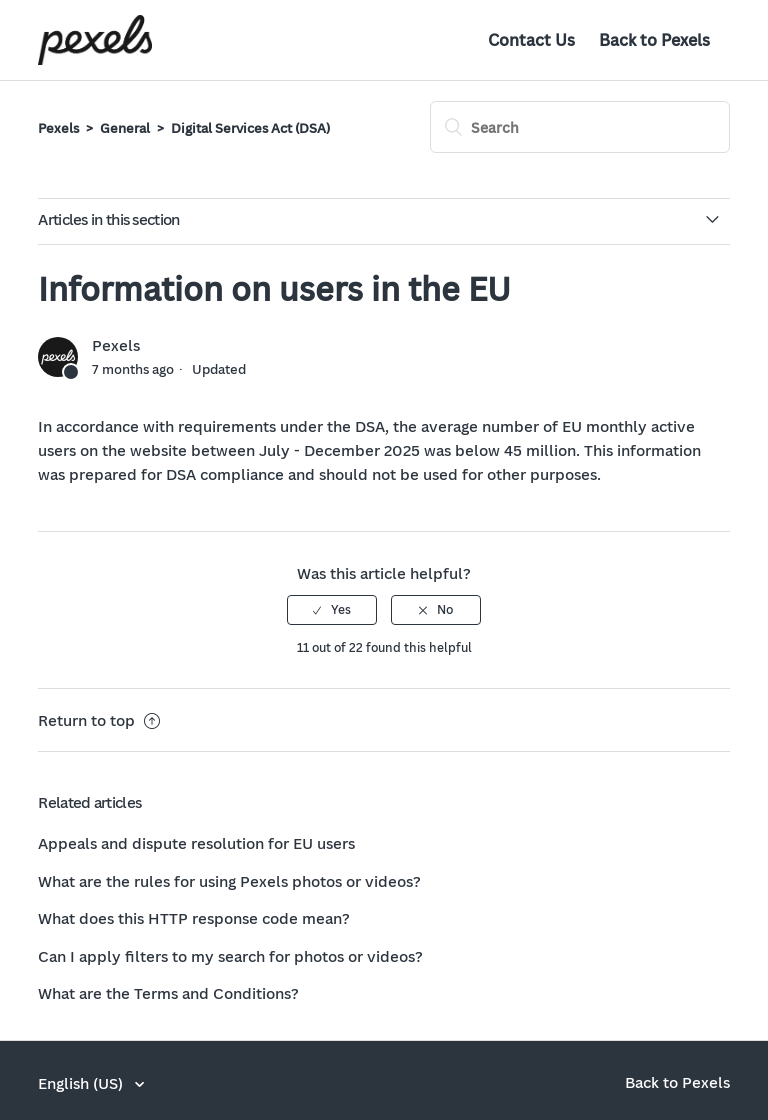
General (125, 128)
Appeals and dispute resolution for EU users (196, 843)
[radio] (332, 610)
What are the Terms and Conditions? (168, 993)
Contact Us (531, 40)
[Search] (580, 127)
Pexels (58, 128)
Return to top (99, 720)
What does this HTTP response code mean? (194, 918)
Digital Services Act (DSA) (250, 128)
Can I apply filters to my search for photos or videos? (230, 956)
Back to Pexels (654, 40)
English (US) (82, 1083)
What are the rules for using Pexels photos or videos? (229, 881)
